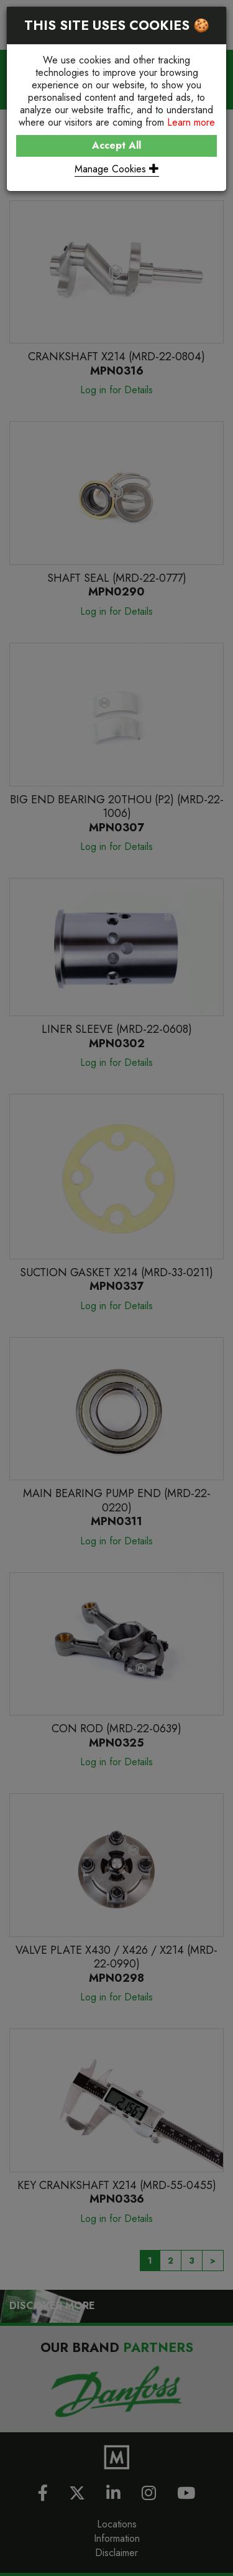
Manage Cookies (117, 169)
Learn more (191, 122)
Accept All (116, 145)
